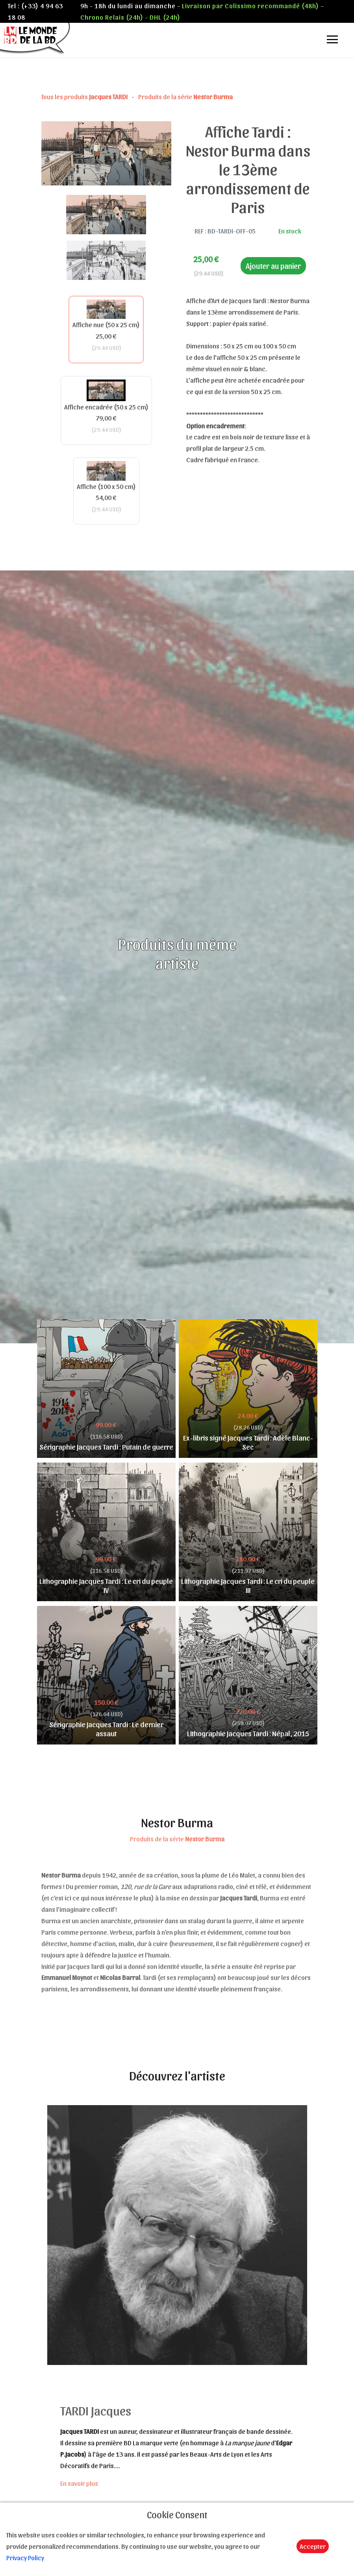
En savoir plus (79, 2483)
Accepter (313, 2546)
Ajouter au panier (273, 265)
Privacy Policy (25, 2557)
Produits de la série (185, 96)
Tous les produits (85, 96)
